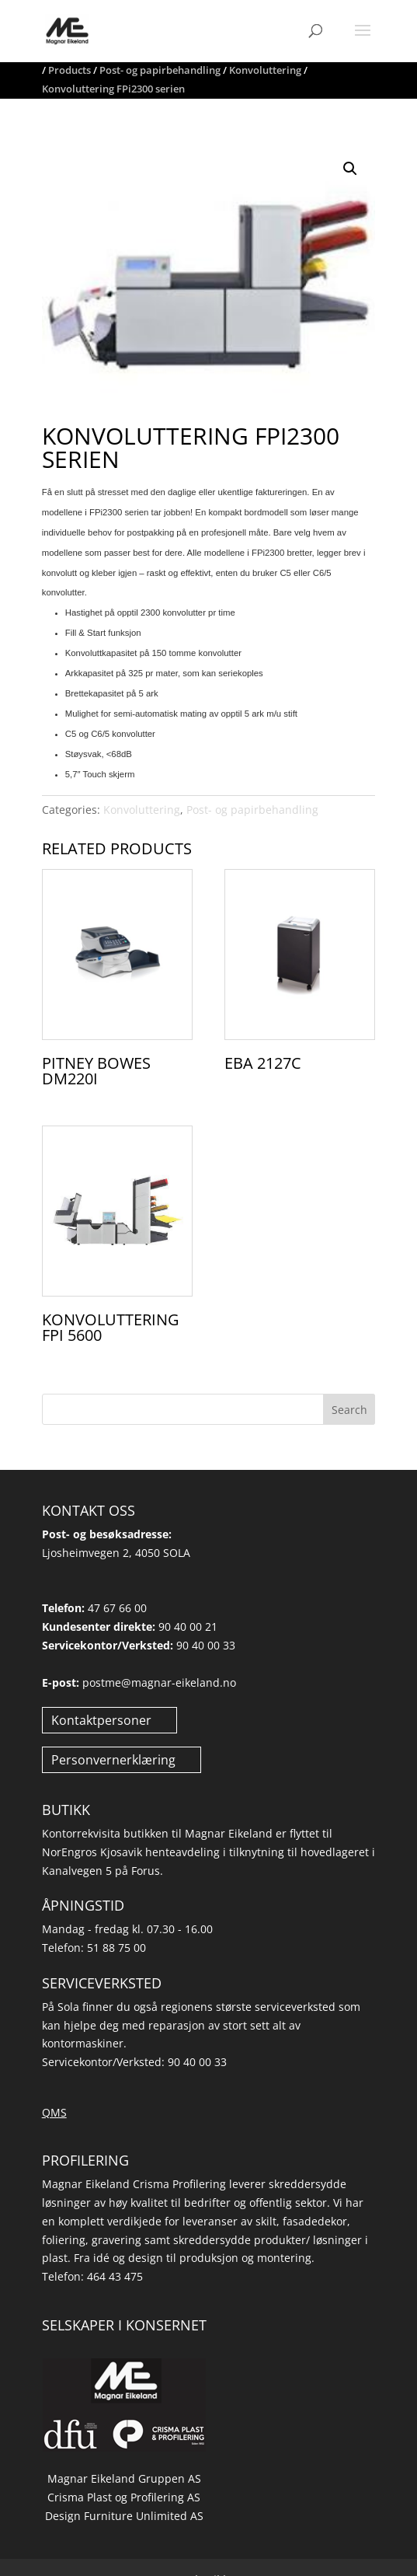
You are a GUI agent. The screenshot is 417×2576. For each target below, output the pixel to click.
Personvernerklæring (113, 1759)
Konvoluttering (141, 809)
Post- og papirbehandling (252, 809)
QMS (54, 2112)
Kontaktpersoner (101, 1720)
